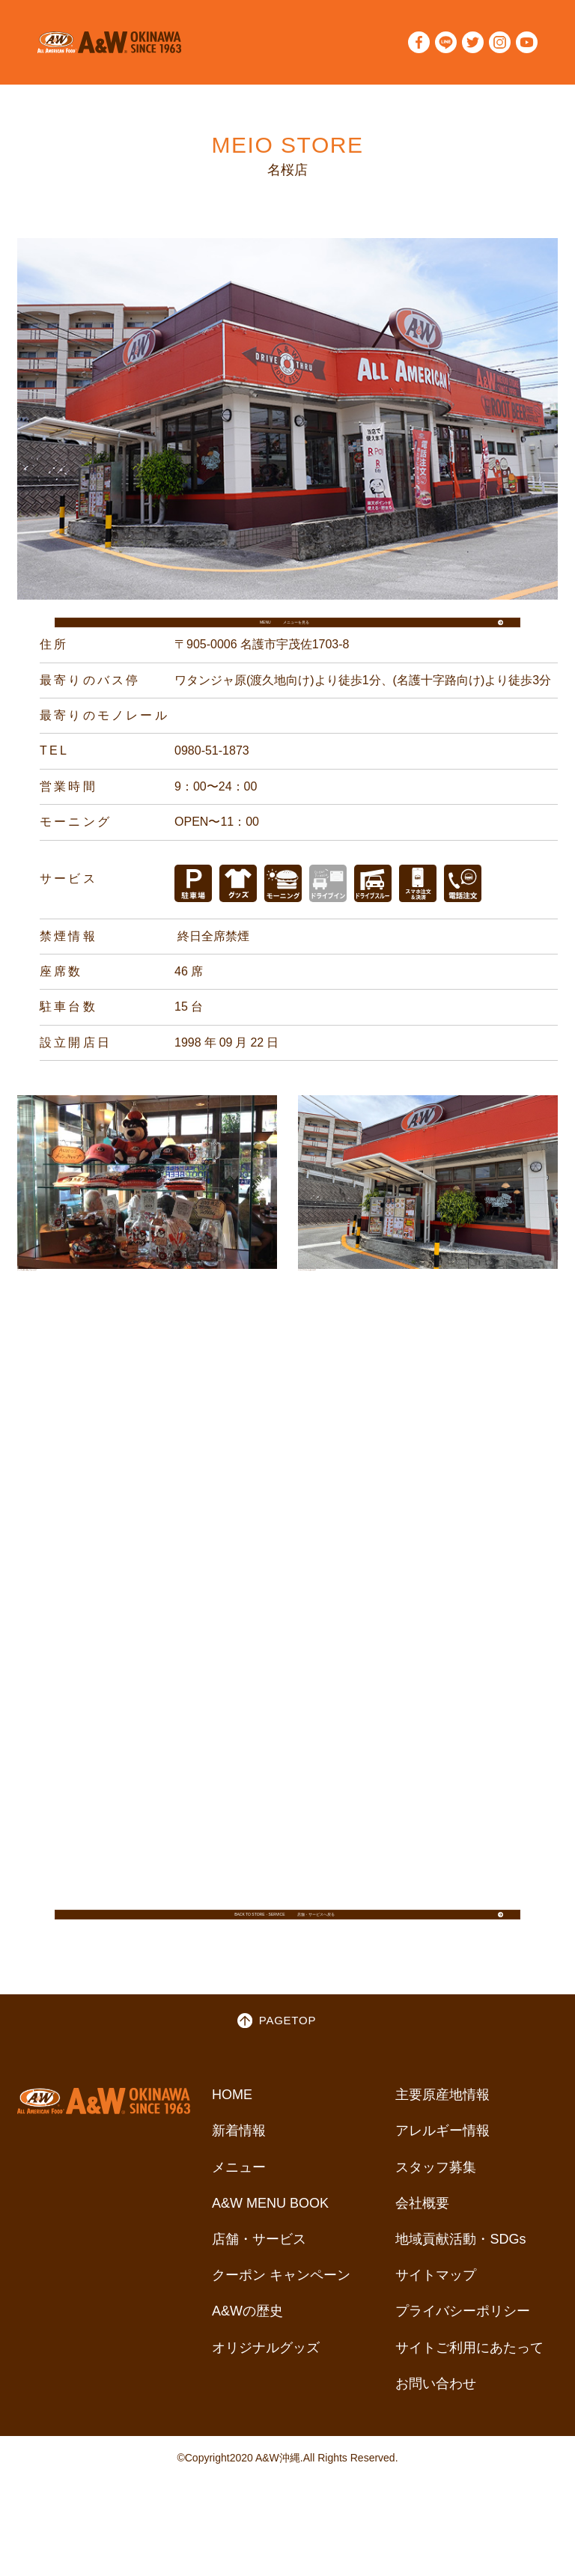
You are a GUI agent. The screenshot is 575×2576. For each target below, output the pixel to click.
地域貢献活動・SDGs (460, 2293)
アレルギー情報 (442, 2185)
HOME (232, 2148)
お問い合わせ (435, 2437)
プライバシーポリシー (462, 2365)
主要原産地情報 (442, 2148)
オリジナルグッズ (266, 2401)
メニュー (239, 2221)
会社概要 (422, 2257)
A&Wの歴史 (247, 2365)
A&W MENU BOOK (270, 2257)
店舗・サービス (259, 2293)
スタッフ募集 (435, 2221)
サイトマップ (435, 2328)
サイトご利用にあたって (469, 2401)
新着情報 (239, 2185)
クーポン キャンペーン (281, 2328)
